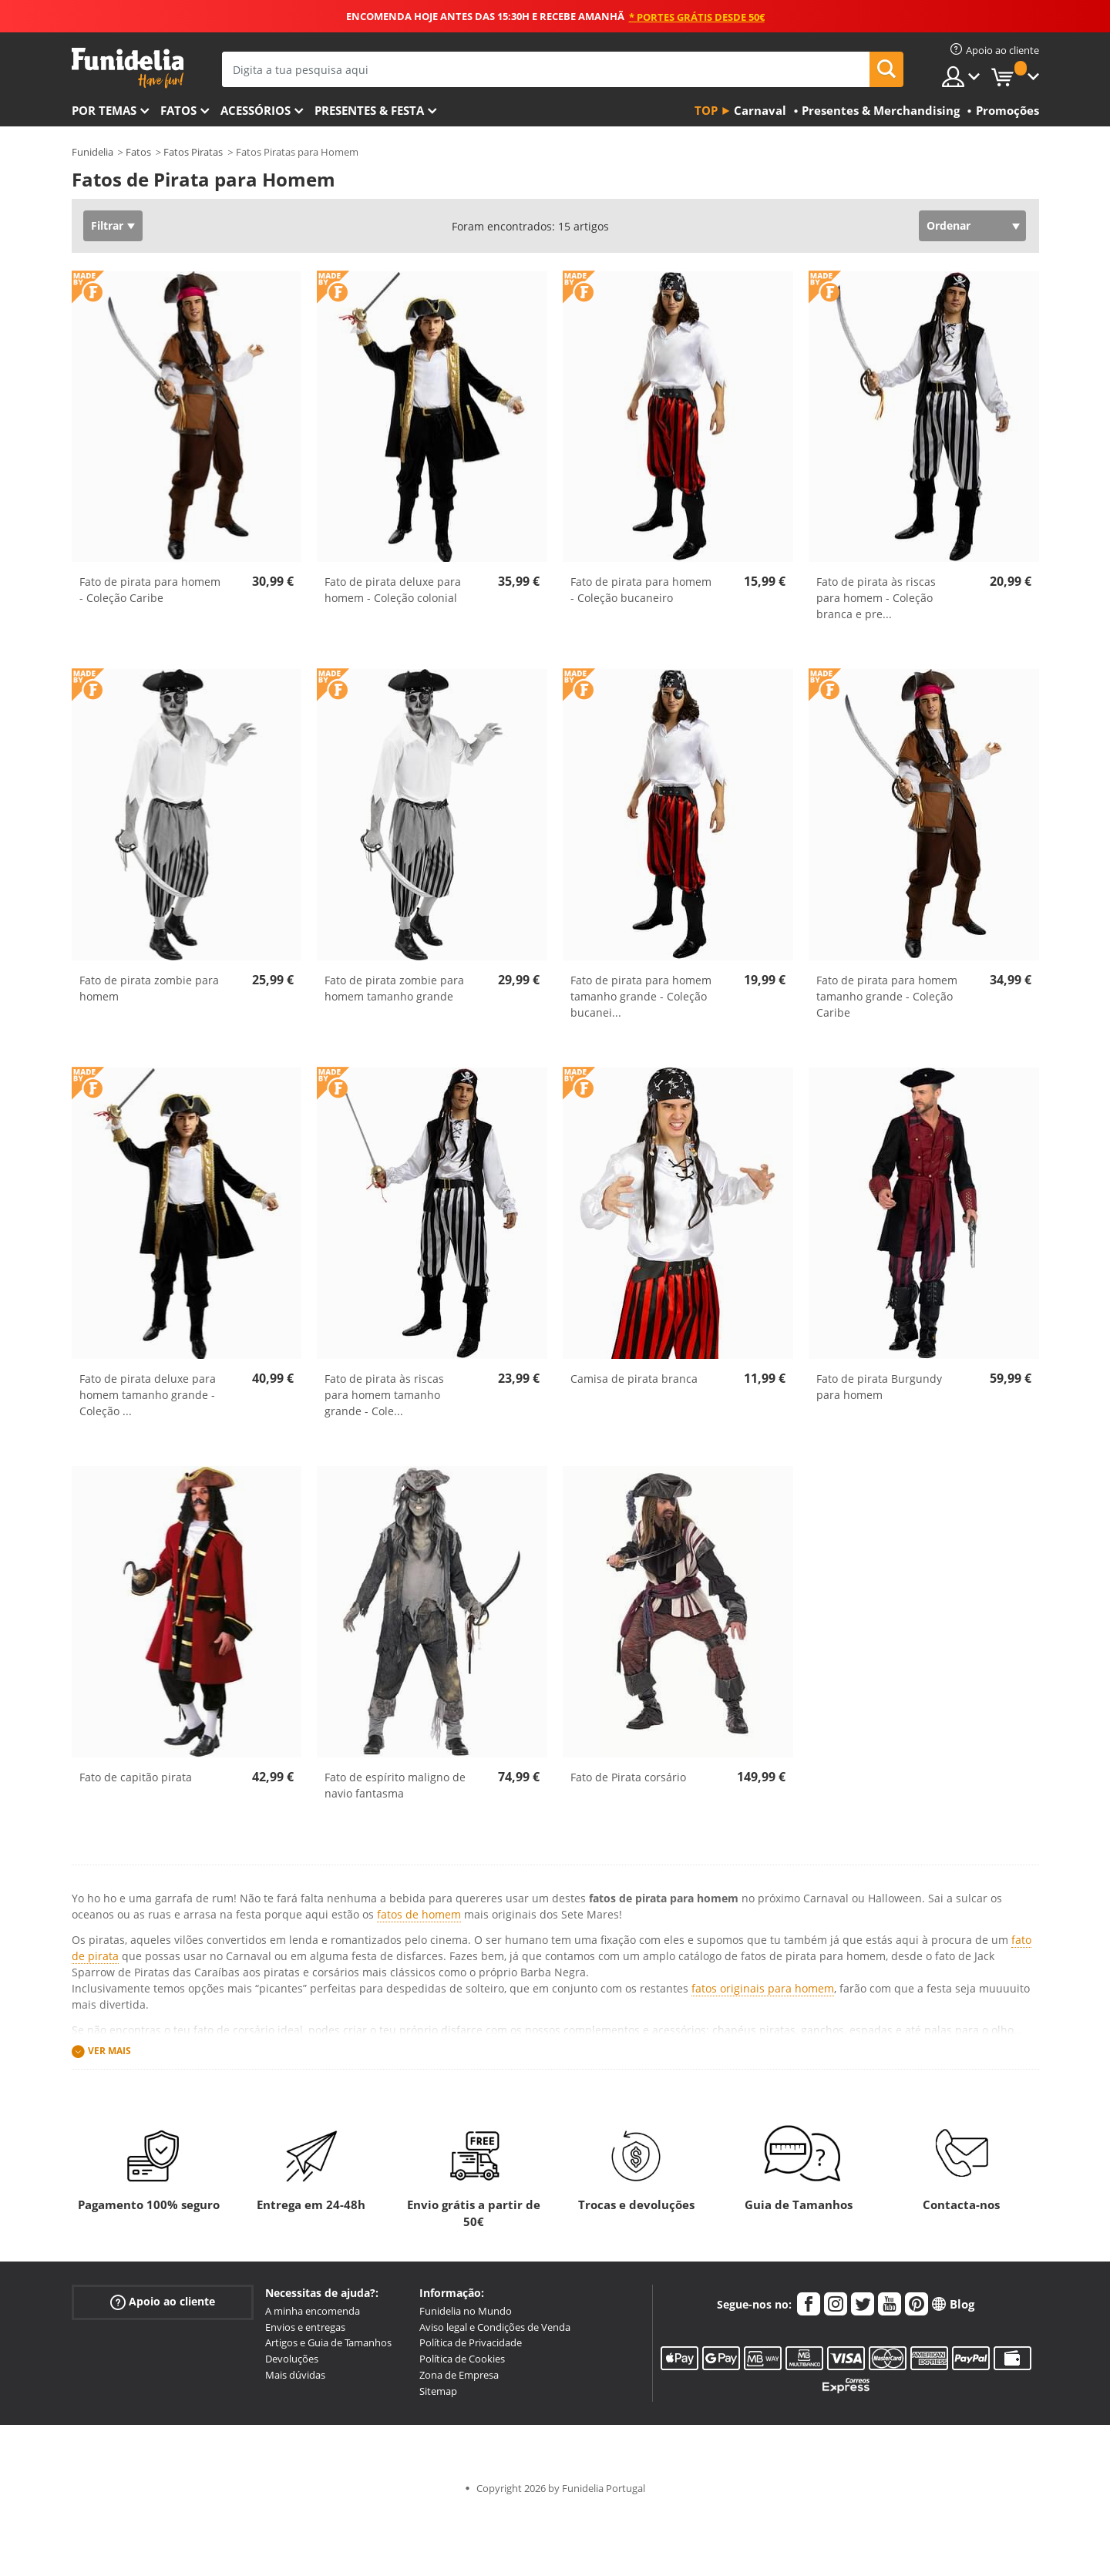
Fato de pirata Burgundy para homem (879, 1386)
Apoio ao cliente (162, 2302)
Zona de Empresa (459, 2375)
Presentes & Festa (369, 110)
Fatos (178, 110)
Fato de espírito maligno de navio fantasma (395, 1785)
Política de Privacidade (470, 2342)
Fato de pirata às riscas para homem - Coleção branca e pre (876, 597)
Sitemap (438, 2391)
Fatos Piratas (193, 152)
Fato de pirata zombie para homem (149, 988)
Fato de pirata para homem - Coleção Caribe (149, 589)
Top (706, 110)
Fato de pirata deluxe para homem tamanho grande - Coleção (147, 1394)
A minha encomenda (312, 2311)
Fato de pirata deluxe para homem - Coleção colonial (393, 589)
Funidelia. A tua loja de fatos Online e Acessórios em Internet (127, 68)
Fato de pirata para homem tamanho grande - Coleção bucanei (640, 996)
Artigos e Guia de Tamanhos (328, 2342)
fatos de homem (419, 1914)
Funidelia (92, 152)
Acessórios (255, 110)
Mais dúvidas (295, 2375)
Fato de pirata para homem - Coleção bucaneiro (640, 589)
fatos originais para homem (762, 1988)
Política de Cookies (462, 2359)
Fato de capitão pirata (135, 1777)
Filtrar (107, 225)
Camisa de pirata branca (634, 1378)
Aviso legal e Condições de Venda (494, 2327)
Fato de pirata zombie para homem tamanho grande (394, 988)
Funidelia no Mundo (465, 2311)
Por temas (104, 110)
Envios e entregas (305, 2327)
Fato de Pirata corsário (628, 1777)
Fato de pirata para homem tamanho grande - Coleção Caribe (886, 996)
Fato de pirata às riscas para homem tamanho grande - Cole (384, 1394)
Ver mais (109, 2050)
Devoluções (291, 2359)
